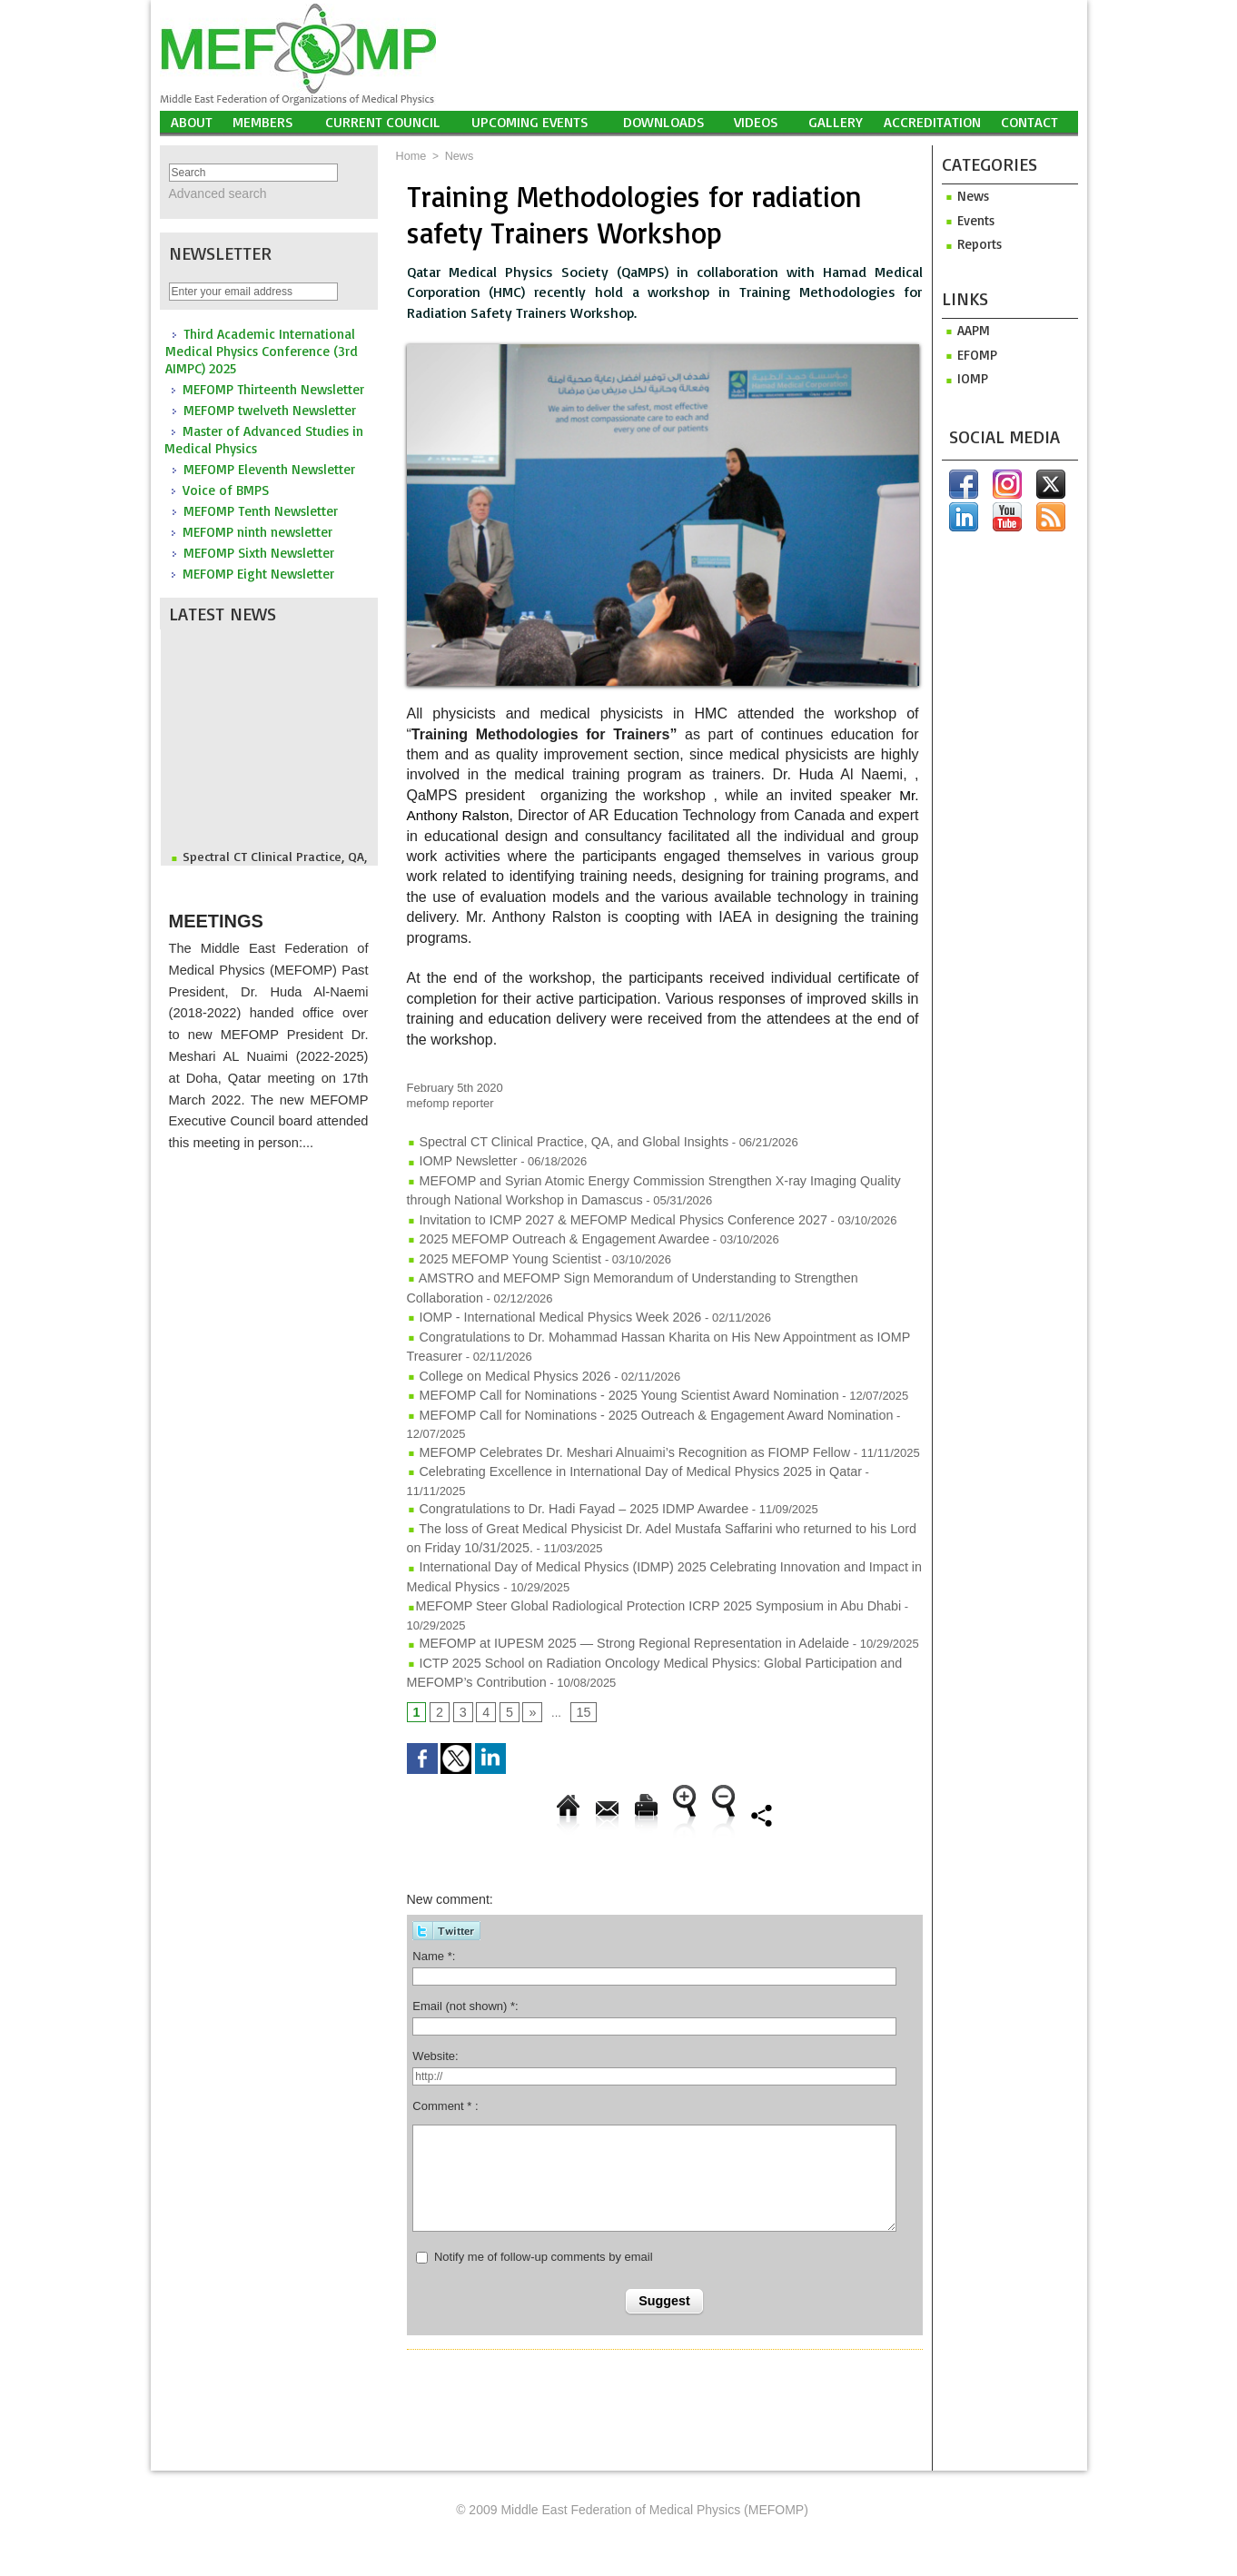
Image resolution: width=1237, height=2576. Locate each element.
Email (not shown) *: (465, 1925)
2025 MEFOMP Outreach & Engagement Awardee (545, 1229)
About (192, 122)
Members (263, 122)
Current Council (382, 122)
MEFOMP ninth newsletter (257, 530)
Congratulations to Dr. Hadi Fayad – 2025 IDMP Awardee (562, 1442)
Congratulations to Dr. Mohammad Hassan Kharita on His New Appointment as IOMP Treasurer (662, 1318)
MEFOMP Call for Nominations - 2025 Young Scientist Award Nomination (603, 1371)
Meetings (230, 910)
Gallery (835, 122)
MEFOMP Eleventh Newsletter (269, 467)
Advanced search (211, 192)
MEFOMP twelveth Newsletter (269, 408)
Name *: (433, 1875)
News (456, 156)
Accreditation (932, 122)
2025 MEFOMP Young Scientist (497, 1247)
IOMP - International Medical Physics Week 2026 (541, 1300)
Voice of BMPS (226, 488)
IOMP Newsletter (458, 1158)
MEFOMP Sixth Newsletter (258, 551)
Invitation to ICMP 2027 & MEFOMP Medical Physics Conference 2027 (598, 1212)
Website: (435, 1975)
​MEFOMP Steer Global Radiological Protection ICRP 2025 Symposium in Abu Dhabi (631, 1531)
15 (578, 1631)
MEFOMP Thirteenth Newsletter (273, 387)
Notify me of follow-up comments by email (543, 2176)
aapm (964, 328)
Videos (756, 122)
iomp (963, 375)
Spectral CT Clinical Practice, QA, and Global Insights (553, 1141)
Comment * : (445, 2025)
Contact (1029, 122)
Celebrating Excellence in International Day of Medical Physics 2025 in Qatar (614, 1425)
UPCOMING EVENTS (530, 122)
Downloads (664, 122)
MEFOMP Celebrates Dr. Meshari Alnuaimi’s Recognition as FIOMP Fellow (608, 1406)
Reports (970, 243)
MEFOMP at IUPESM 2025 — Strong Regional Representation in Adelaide (608, 1566)
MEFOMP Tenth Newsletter (260, 509)
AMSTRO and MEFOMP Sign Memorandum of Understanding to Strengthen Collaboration (648, 1265)
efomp (967, 352)
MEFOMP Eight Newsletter (258, 571)
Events (967, 219)
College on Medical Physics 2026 (500, 1354)
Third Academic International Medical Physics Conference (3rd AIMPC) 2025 (261, 349)
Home (410, 156)
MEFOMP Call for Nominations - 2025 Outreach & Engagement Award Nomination (628, 1389)
